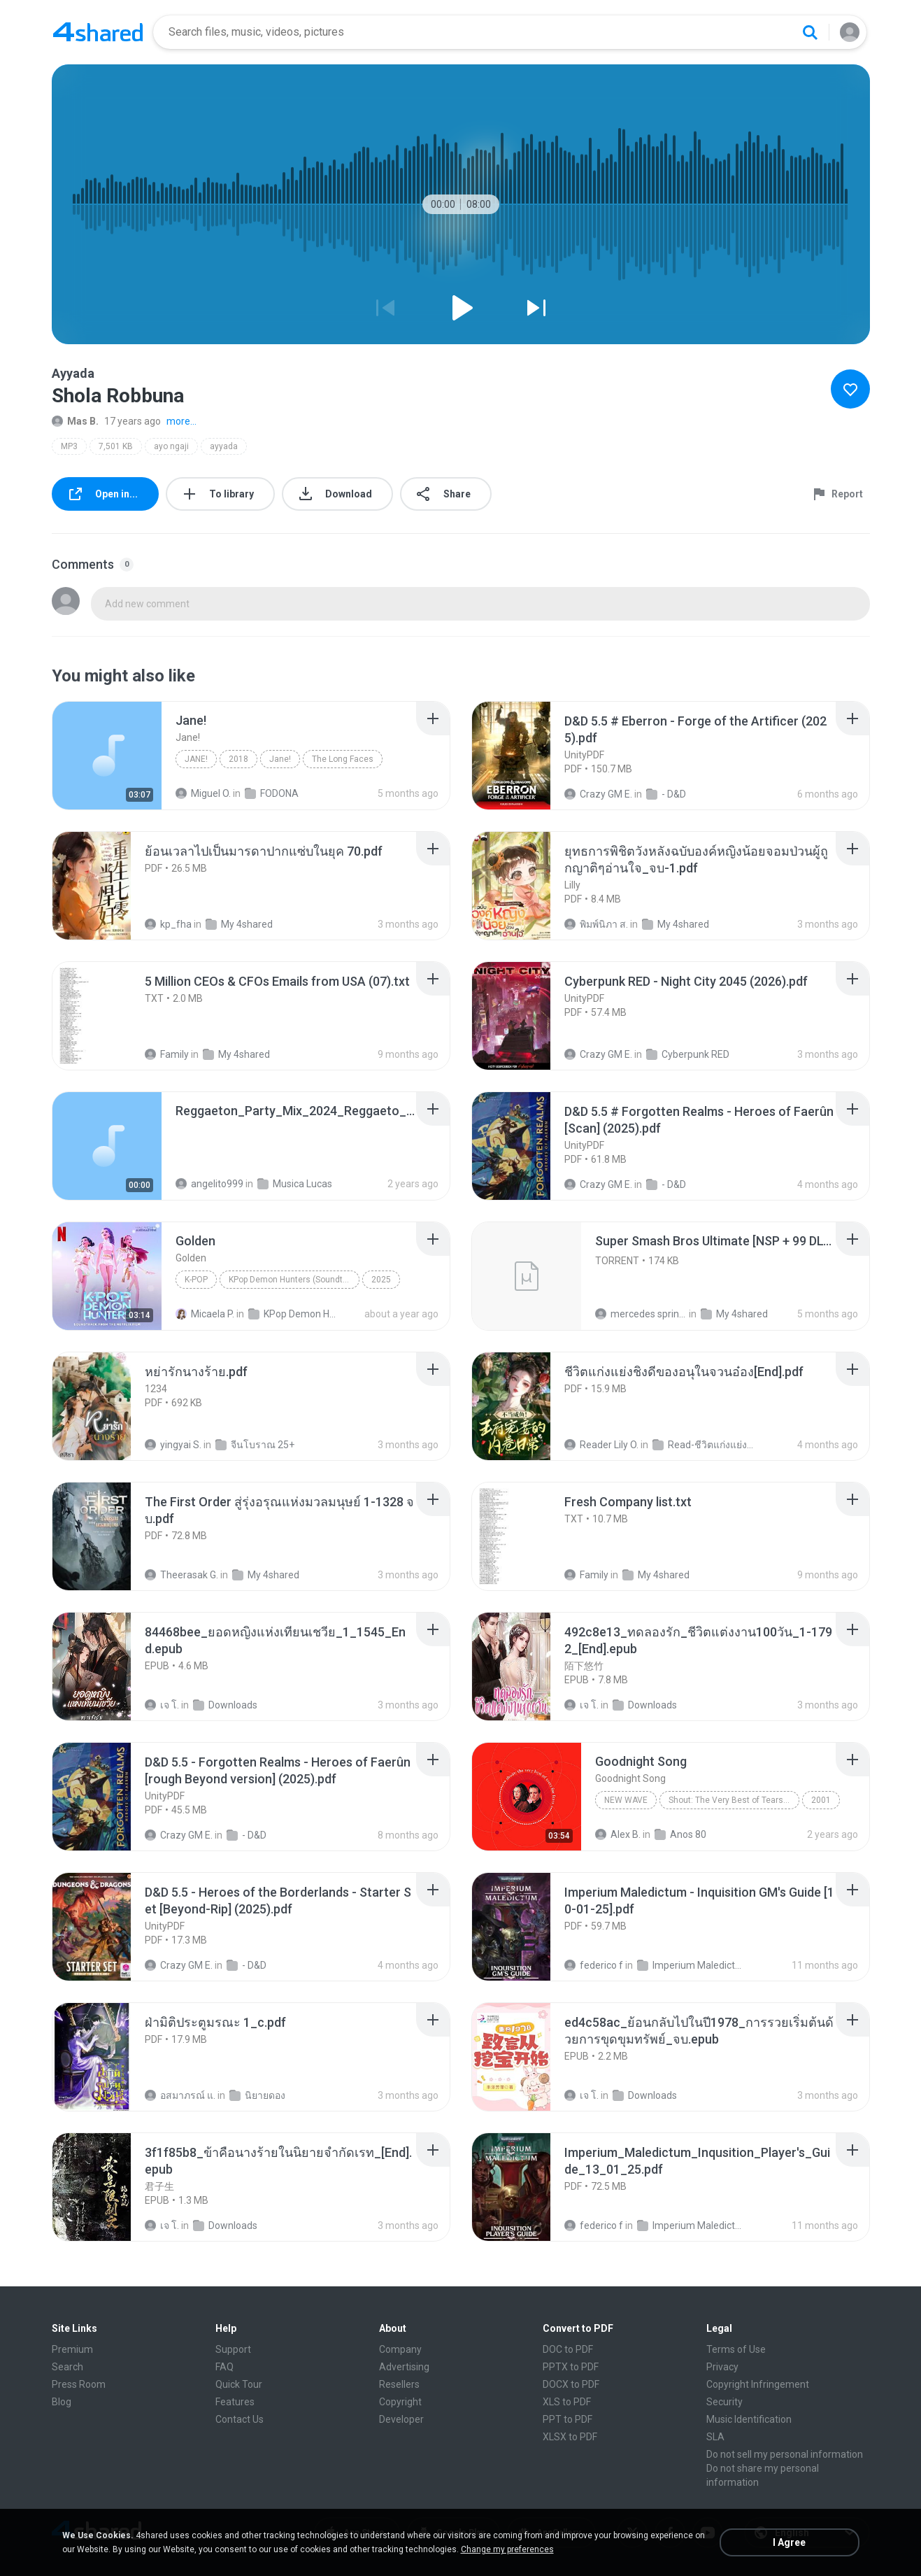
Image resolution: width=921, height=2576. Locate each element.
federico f (593, 1965)
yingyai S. (173, 1444)
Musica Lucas (294, 1183)
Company (400, 2349)
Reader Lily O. (601, 1444)
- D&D (666, 794)
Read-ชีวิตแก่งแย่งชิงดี (705, 1444)
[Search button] (810, 32)
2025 (381, 1280)
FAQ (224, 2366)
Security (724, 2401)
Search (67, 2366)
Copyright (400, 2401)
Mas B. (75, 421)
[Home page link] (98, 32)
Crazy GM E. (598, 794)
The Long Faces (342, 759)
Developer (401, 2419)
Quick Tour (238, 2384)
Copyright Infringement (757, 2384)
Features (235, 2401)
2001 (821, 1800)
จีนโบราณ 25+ (254, 1444)
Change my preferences (507, 2549)
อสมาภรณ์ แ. (180, 2095)
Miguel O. (203, 793)
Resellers (399, 2384)
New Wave (626, 1800)
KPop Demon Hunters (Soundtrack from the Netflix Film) (294, 1280)
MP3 (69, 446)
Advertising (404, 2366)
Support (233, 2349)
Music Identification (749, 2419)
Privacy (722, 2366)
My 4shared (239, 924)
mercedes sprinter (641, 1313)
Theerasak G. (181, 1574)
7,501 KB (116, 446)
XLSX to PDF (570, 2436)
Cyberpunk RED (687, 1054)
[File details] (107, 755)
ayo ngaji (171, 446)
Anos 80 (680, 1834)
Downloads (225, 1705)
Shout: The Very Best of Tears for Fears (734, 1800)
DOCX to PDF (571, 2384)
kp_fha (168, 924)
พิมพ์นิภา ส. (596, 924)
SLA (715, 2436)
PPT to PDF (567, 2419)
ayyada (224, 446)
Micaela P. (205, 1313)
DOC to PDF (568, 2349)
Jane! (196, 759)
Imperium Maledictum (690, 1965)
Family (167, 1054)
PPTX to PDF (571, 2366)
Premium (72, 2349)
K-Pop (196, 1280)
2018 (238, 759)
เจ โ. (162, 1705)
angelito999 (209, 1183)
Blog (61, 2401)
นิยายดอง (257, 2095)
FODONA (272, 793)
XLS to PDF (567, 2401)
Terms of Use (736, 2349)
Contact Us (239, 2419)
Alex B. (618, 1834)
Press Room (79, 2384)
